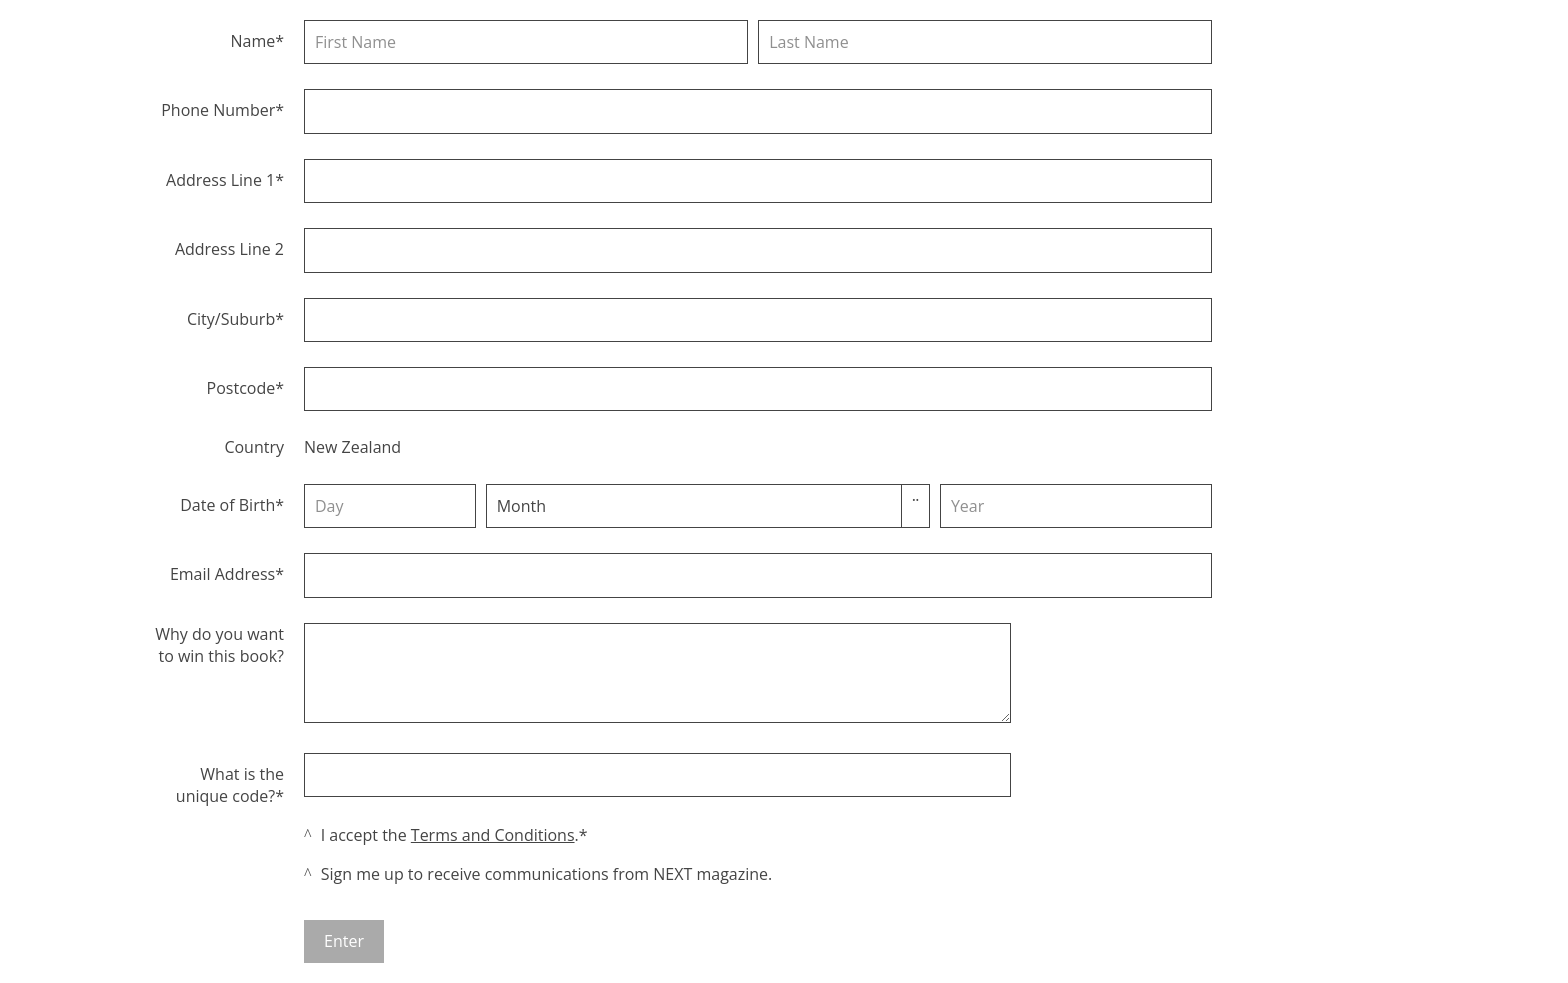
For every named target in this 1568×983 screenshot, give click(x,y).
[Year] (1076, 506)
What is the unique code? (230, 785)
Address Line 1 (220, 180)
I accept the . (450, 835)
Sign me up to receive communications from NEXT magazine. (547, 874)
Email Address (222, 574)
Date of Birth (227, 505)
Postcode (241, 388)
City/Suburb (231, 319)
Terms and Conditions (493, 835)
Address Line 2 (229, 249)
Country (254, 447)
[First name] (526, 42)
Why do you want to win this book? (219, 645)
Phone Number (218, 110)
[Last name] (985, 42)
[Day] (390, 506)
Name (252, 41)
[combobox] (548, 506)
